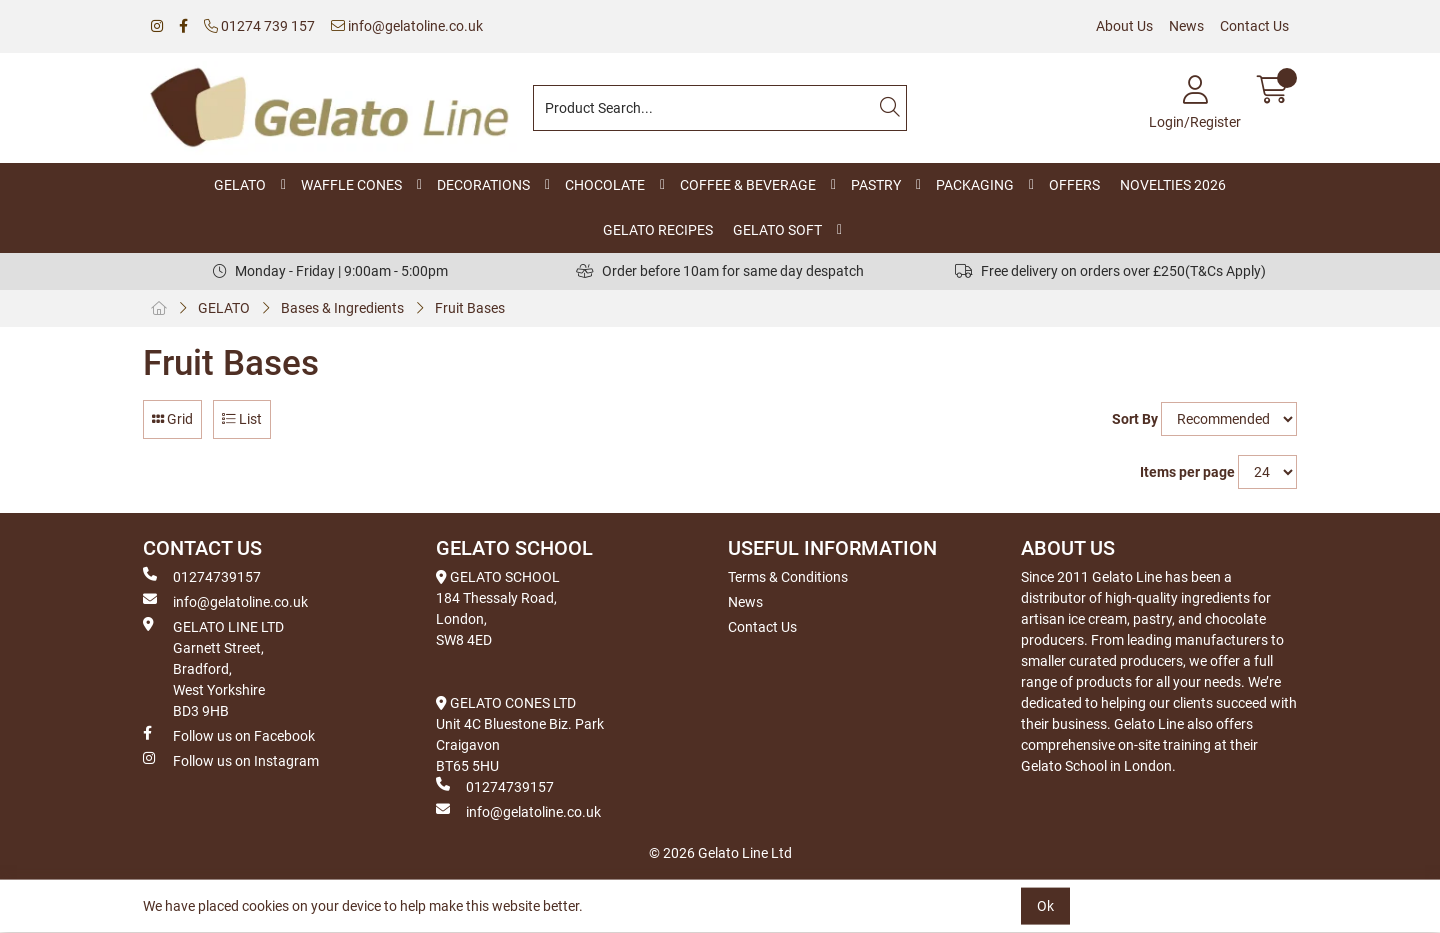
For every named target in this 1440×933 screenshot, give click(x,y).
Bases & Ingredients (342, 308)
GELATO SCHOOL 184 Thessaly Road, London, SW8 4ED (498, 608)
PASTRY (876, 185)
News (1186, 26)
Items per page (1187, 472)
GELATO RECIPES (658, 230)
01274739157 (202, 576)
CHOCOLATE (605, 185)
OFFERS (1074, 185)
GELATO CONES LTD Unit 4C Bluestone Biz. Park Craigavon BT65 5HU (520, 734)
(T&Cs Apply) (1225, 271)
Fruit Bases (470, 308)
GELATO (240, 185)
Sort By (1135, 419)
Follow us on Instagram (231, 760)
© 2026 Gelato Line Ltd (720, 853)
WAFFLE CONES (351, 185)
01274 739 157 (259, 26)
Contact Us (1254, 26)
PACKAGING (975, 185)
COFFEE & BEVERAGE (748, 185)
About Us (1124, 26)
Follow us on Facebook (229, 735)
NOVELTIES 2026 (1173, 185)
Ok (1045, 906)
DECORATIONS (483, 185)
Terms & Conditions (788, 577)
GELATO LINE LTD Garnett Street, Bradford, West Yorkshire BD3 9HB (213, 668)
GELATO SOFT (777, 230)
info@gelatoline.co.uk (407, 26)
